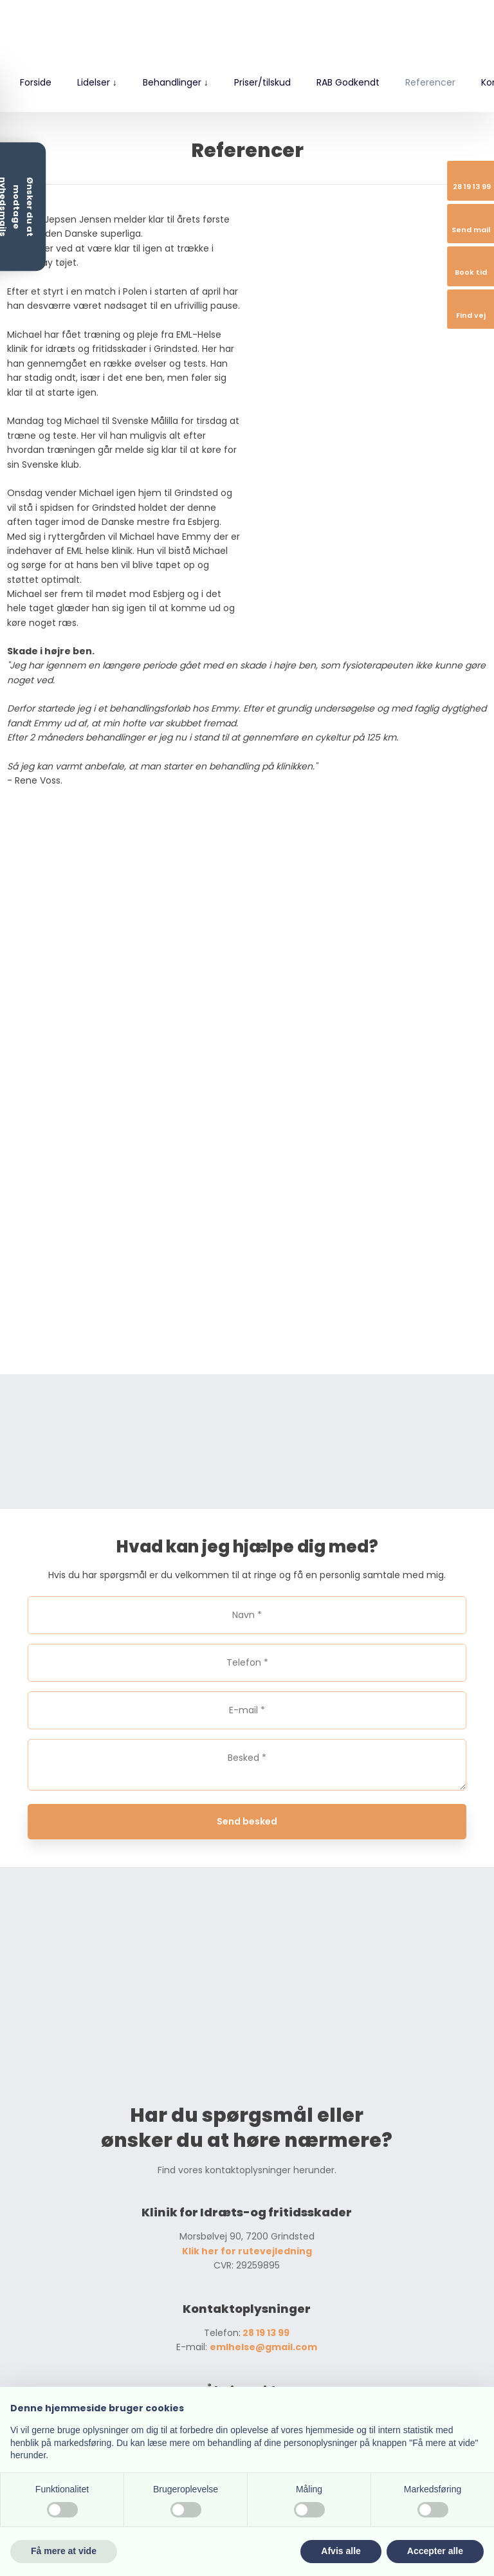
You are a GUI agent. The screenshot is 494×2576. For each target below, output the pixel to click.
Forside (35, 82)
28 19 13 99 (265, 2332)
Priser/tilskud (262, 82)
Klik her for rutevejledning (247, 2251)
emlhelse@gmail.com (263, 2347)
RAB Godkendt (348, 82)
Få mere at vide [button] (63, 2551)
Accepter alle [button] (435, 2551)
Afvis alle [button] (340, 2551)
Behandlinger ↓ (175, 82)
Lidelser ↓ (97, 82)
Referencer (430, 82)
